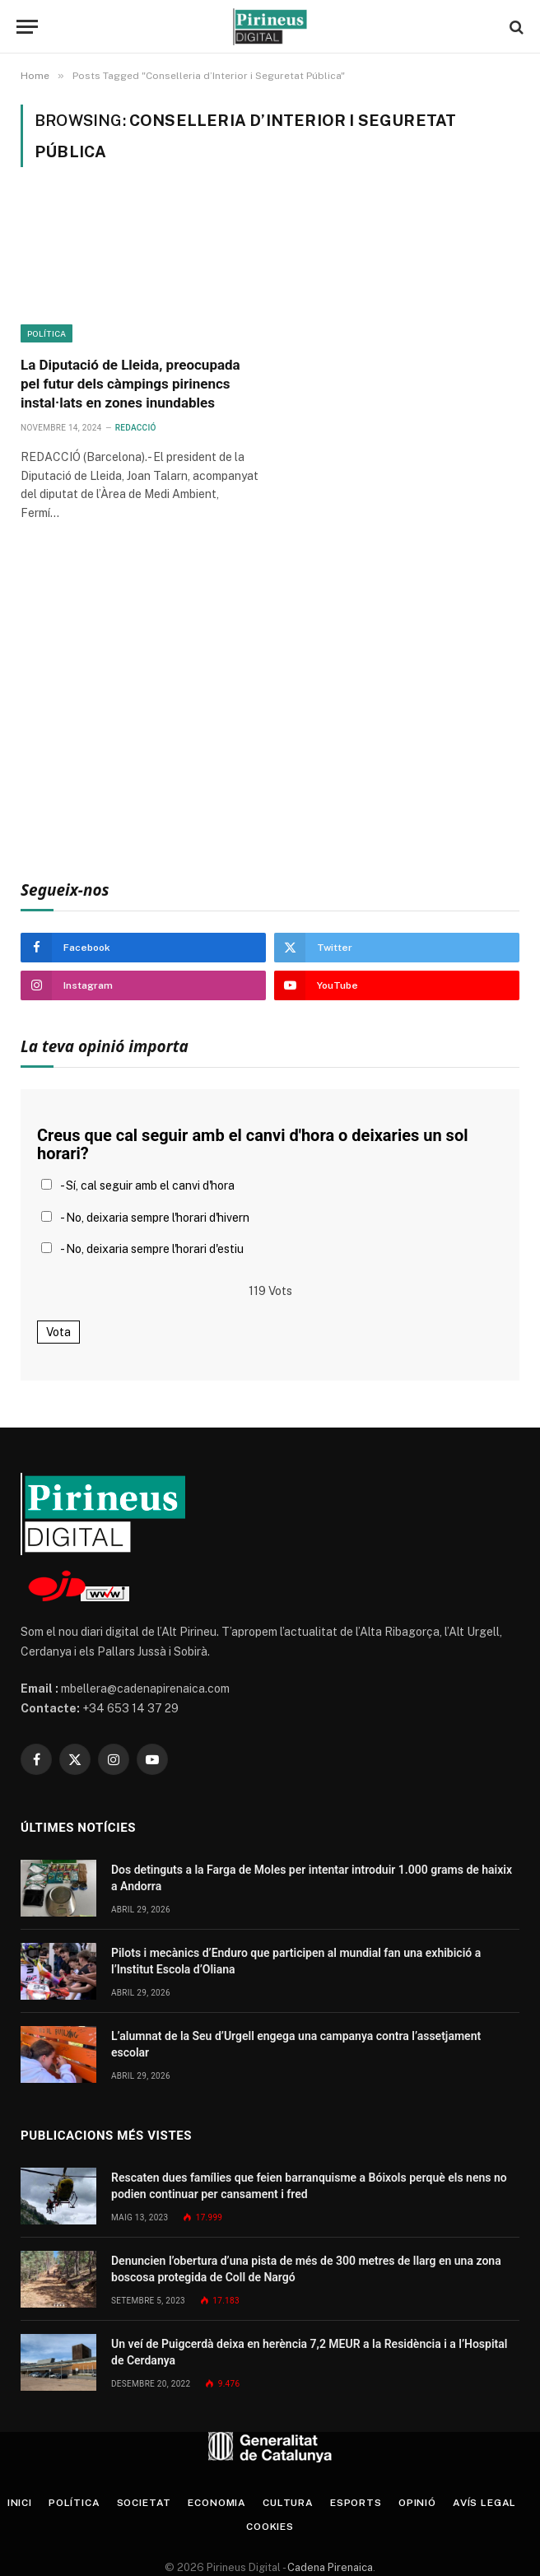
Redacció (135, 427)
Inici (19, 2502)
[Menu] (27, 26)
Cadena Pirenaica (329, 2567)
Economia (217, 2502)
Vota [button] (58, 1332)
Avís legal (484, 2502)
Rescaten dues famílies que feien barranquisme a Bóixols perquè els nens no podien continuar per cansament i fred (309, 2186)
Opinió (417, 2502)
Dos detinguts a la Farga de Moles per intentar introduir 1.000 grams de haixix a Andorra (311, 1878)
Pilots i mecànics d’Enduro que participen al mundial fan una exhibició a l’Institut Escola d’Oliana (296, 1961)
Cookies (270, 2526)
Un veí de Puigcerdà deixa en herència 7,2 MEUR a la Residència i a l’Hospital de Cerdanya (309, 2352)
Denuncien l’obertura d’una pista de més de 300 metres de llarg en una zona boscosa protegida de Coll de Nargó (306, 2269)
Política (46, 333)
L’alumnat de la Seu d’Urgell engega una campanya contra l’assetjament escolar (296, 2044)
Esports (356, 2502)
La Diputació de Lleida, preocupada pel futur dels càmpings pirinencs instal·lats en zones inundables (130, 383)
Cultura (288, 2502)
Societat (144, 2502)
